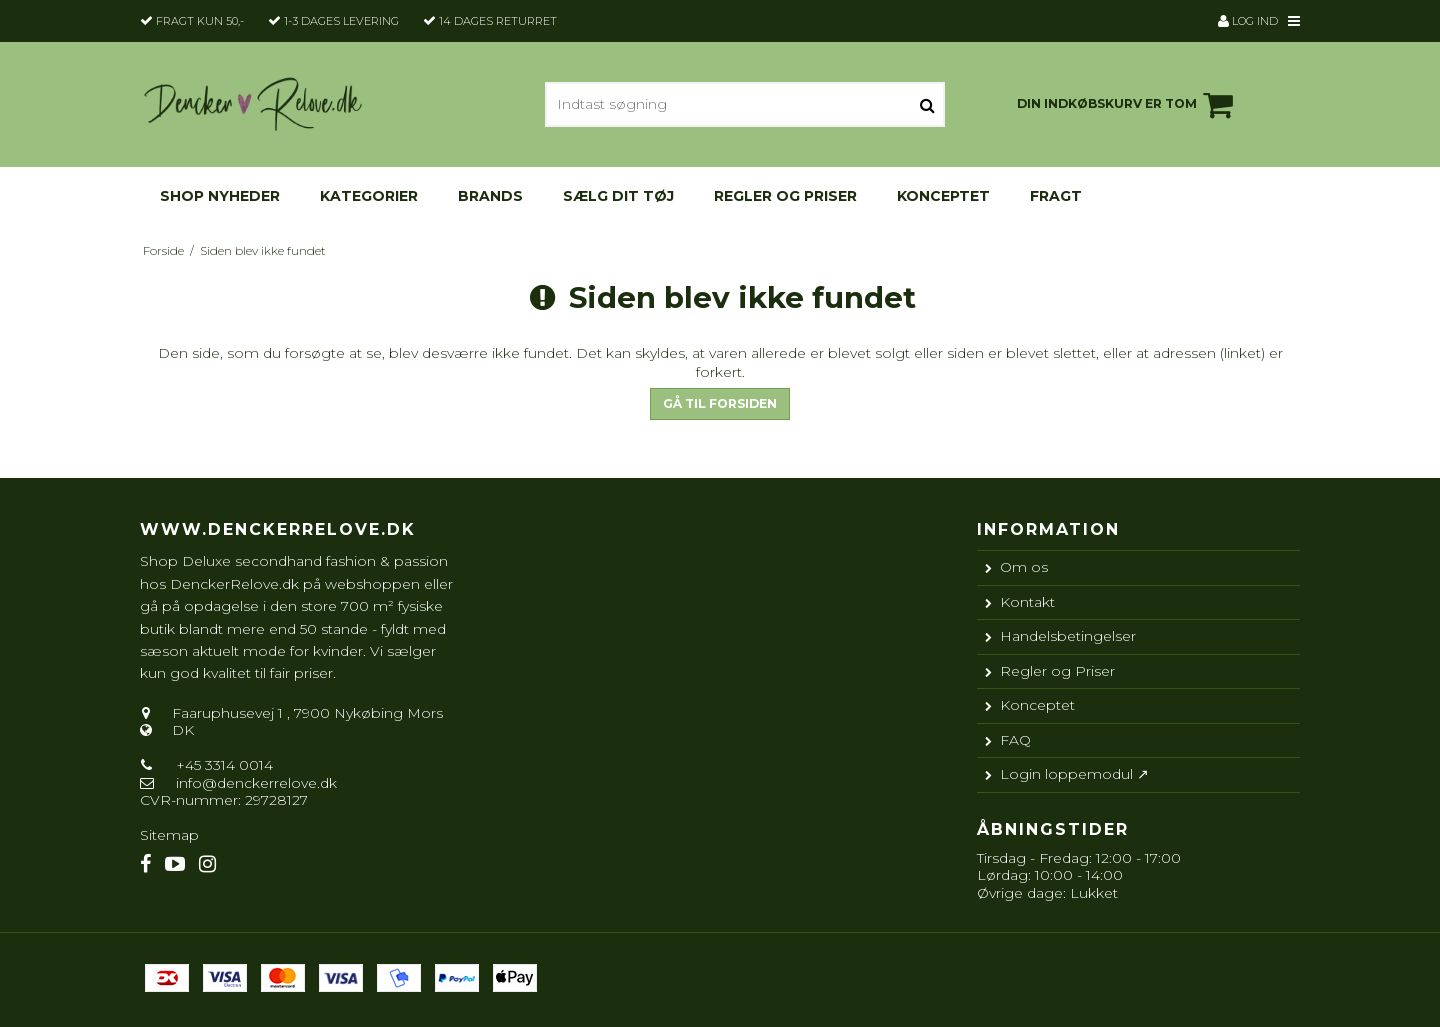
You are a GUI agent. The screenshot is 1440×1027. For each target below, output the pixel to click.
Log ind (1248, 21)
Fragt (1056, 196)
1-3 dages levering (341, 21)
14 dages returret (498, 21)
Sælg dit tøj (618, 196)
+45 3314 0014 (222, 765)
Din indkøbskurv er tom (1128, 105)
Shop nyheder (220, 196)
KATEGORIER (369, 196)
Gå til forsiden (720, 403)
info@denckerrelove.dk (256, 783)
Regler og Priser (785, 196)
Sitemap (169, 835)
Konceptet (943, 196)
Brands (490, 196)
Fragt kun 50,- (200, 21)
